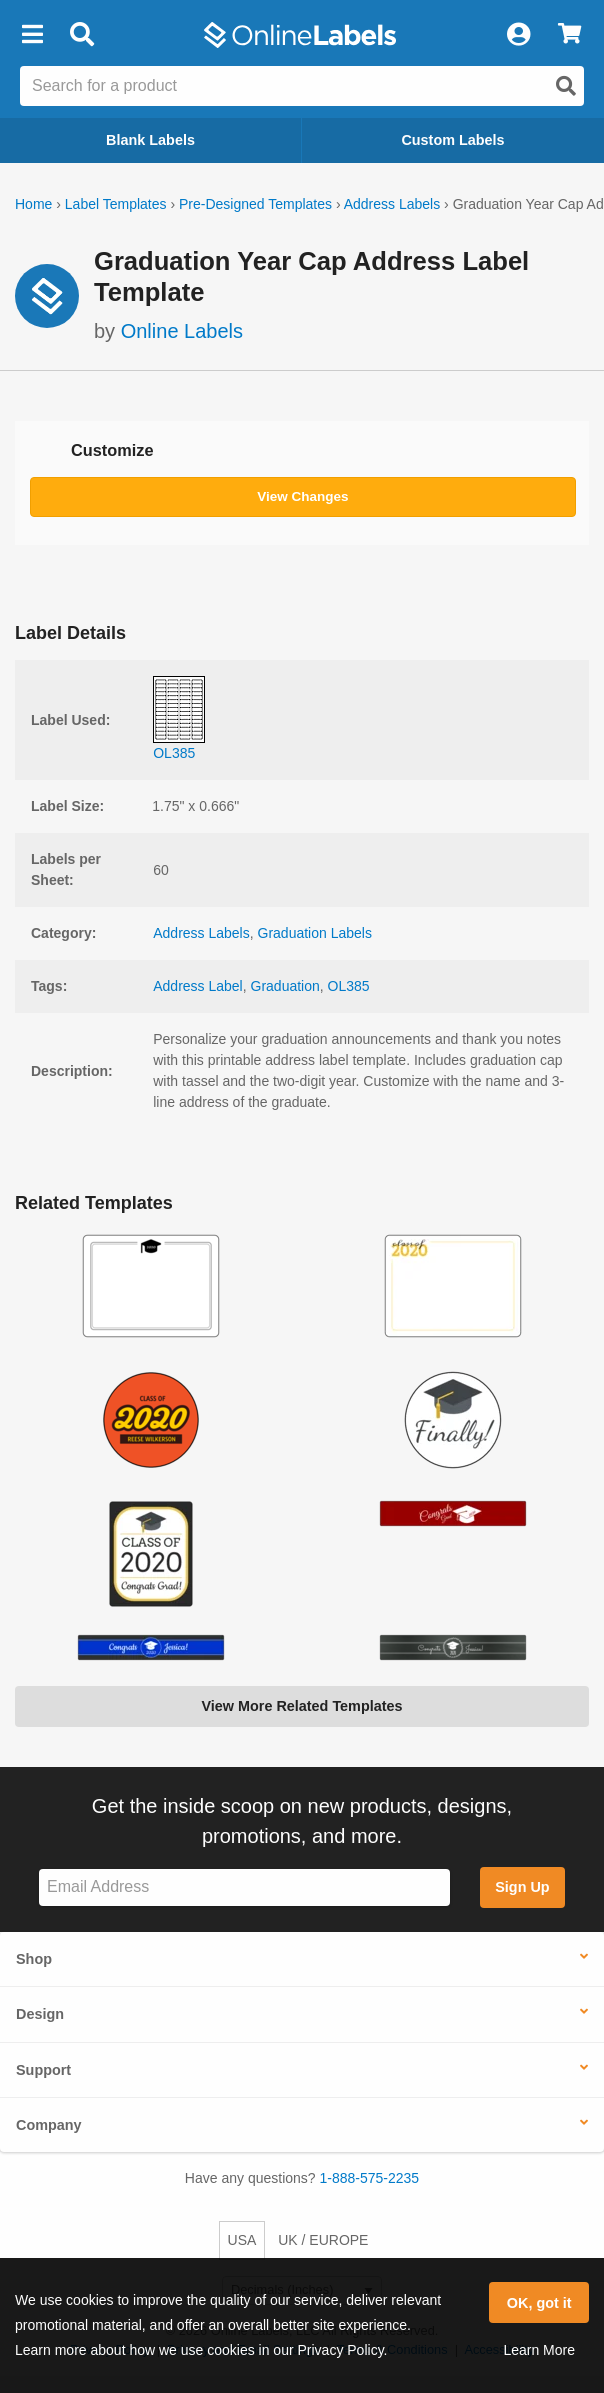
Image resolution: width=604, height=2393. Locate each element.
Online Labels (182, 331)
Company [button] (49, 2125)
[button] (32, 35)
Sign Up (522, 1887)
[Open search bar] (81, 35)
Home (33, 204)
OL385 (349, 986)
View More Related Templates (301, 1706)
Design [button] (40, 2014)
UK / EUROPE (323, 2240)
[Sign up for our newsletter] (244, 1887)
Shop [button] (34, 1959)
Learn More (539, 2350)
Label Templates (116, 204)
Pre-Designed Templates (255, 204)
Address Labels (392, 204)
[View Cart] (569, 35)
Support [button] (43, 2070)
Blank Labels (150, 140)
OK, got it (539, 2303)
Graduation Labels (315, 933)
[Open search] (566, 86)
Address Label (198, 986)
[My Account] (518, 35)
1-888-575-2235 (370, 2178)
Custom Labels (452, 140)
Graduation (285, 986)
